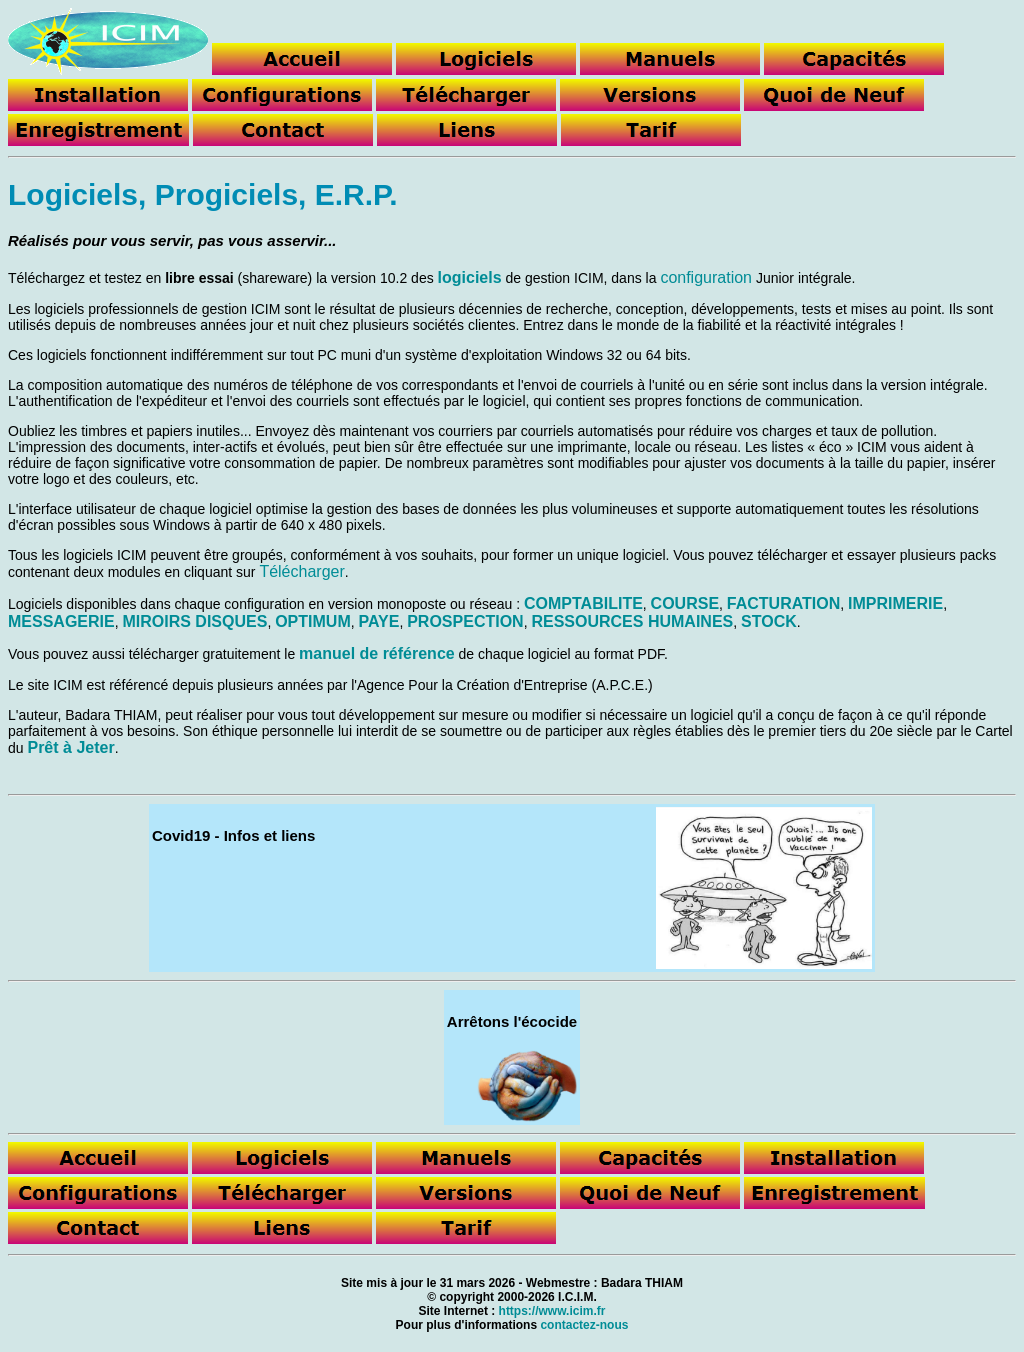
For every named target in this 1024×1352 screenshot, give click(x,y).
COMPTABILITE (583, 603)
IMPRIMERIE (895, 603)
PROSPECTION (465, 621)
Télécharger (301, 571)
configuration (706, 277)
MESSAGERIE (61, 621)
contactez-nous (584, 1325)
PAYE (378, 621)
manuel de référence (377, 653)
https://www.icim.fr (552, 1311)
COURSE (685, 603)
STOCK (769, 621)
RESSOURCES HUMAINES (632, 621)
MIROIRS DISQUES (194, 621)
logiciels (470, 277)
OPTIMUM (313, 621)
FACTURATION (783, 603)
